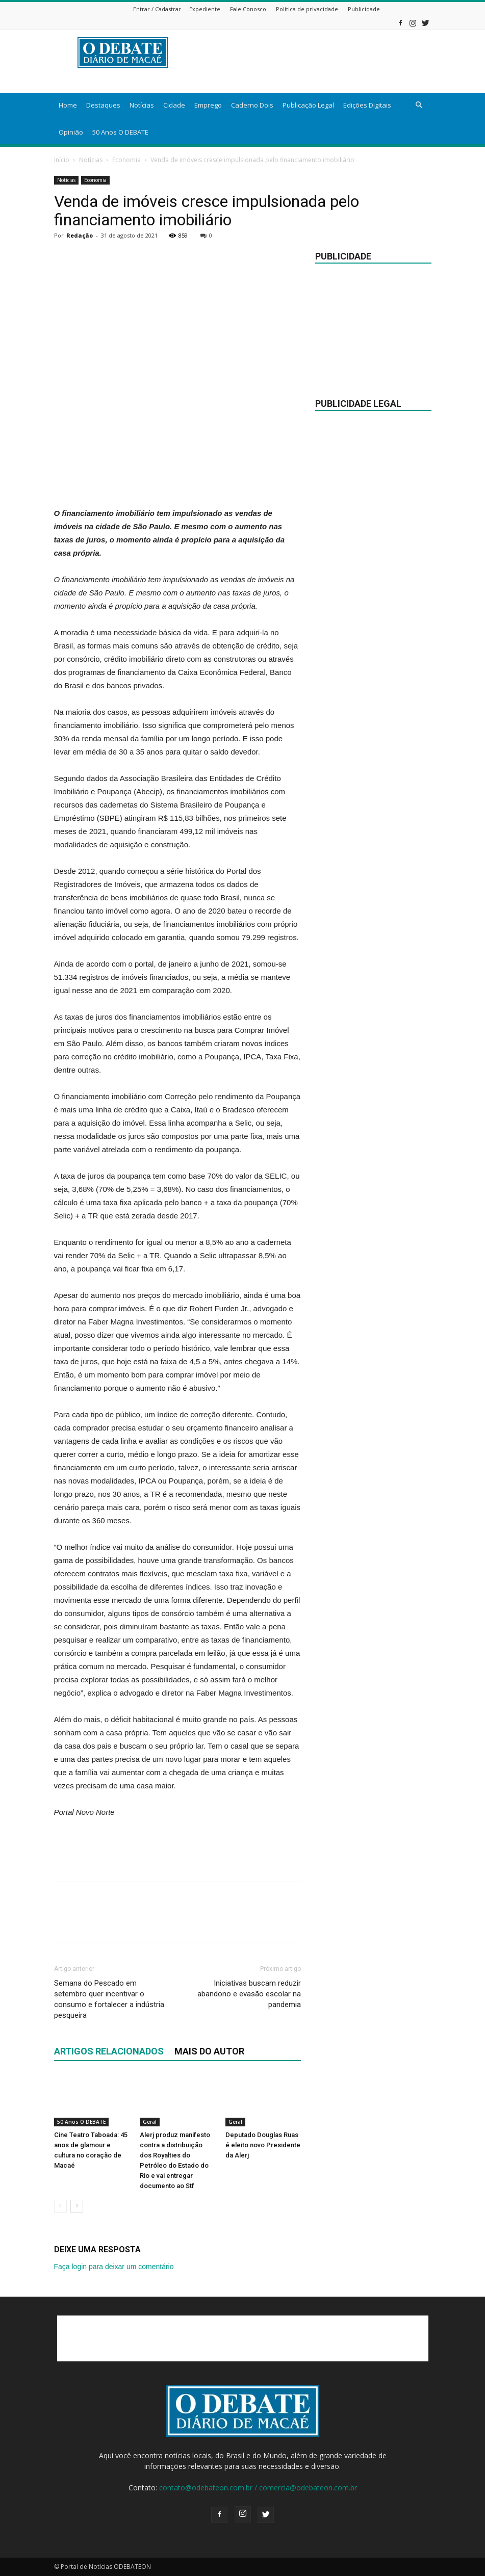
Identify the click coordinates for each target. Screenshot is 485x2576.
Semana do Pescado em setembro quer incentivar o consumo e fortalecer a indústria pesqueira (109, 1999)
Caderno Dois (252, 105)
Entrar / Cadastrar (157, 9)
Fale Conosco (248, 9)
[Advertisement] (177, 480)
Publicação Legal (308, 105)
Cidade (174, 105)
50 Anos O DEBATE (120, 132)
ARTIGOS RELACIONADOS (109, 2051)
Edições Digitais (367, 105)
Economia (126, 159)
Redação (79, 235)
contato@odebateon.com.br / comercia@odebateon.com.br (258, 2487)
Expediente (204, 9)
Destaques (103, 105)
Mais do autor (209, 2051)
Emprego (208, 105)
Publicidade (364, 9)
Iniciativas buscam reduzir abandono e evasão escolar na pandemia (249, 1994)
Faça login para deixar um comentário (114, 2266)
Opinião (71, 132)
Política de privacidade (307, 9)
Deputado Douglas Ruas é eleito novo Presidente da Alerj (262, 2145)
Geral (150, 2121)
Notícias (142, 105)
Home (68, 105)
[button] (419, 105)
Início (61, 159)
